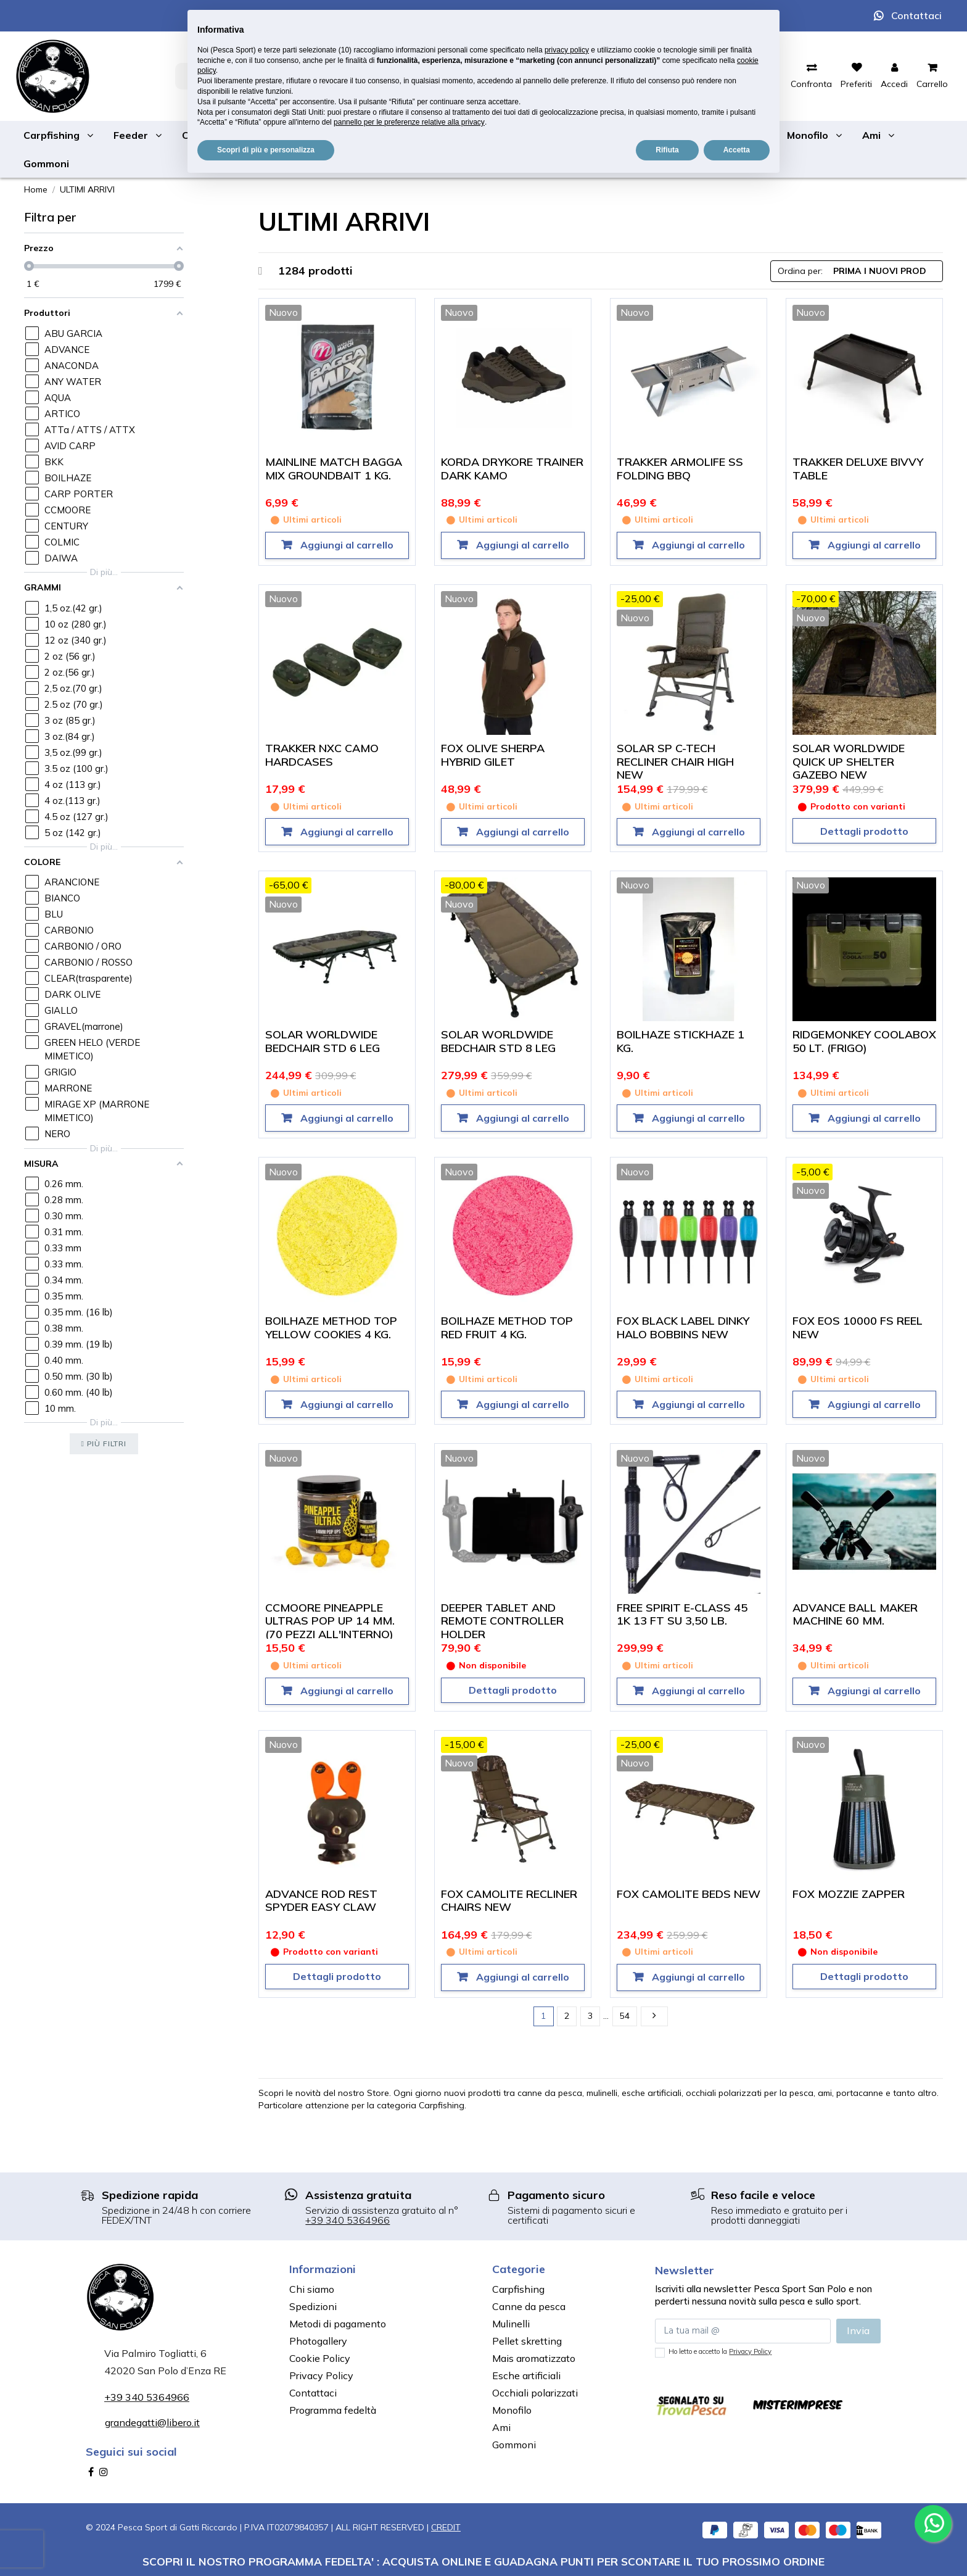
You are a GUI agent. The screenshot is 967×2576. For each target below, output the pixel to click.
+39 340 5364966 (347, 2220)
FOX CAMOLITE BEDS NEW (688, 1894)
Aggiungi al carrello (345, 545)
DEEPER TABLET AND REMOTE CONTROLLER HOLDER (502, 1621)
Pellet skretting (527, 2341)
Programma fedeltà (332, 2410)
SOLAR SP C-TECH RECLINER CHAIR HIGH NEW (675, 761)
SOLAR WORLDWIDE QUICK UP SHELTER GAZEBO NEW (848, 761)
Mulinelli (511, 2323)
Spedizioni (313, 2306)
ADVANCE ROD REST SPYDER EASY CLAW (321, 1901)
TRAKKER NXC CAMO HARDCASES (322, 755)
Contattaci (916, 15)
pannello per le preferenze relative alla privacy (409, 122)
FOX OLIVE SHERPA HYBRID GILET (493, 755)
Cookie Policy (319, 2358)
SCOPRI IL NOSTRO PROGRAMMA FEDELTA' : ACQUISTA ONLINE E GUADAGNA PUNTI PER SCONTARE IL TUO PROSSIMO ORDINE (483, 2561)
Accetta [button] (736, 150)
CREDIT (446, 2527)
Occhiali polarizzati (535, 2393)
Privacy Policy (321, 2375)
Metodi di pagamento (337, 2323)
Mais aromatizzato (533, 2358)
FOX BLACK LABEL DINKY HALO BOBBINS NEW (683, 1327)
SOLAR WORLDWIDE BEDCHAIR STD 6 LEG (322, 1041)
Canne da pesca (529, 2306)
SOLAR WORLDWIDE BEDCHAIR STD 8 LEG (498, 1041)
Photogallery (318, 2341)
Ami (501, 2427)
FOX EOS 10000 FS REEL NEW (857, 1327)
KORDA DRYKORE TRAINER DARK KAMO (512, 468)
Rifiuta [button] (667, 150)
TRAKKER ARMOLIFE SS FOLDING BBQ (680, 468)
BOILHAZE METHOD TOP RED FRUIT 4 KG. (507, 1327)
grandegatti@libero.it (152, 2422)
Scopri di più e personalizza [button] (266, 150)
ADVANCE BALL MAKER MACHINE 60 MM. (855, 1614)
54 (625, 2015)
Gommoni (514, 2444)
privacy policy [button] (567, 50)
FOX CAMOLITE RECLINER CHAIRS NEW (509, 1901)
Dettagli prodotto (864, 831)
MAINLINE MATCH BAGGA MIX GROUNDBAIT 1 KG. (333, 468)
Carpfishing (518, 2289)
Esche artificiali (526, 2375)
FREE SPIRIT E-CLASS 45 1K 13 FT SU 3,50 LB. (682, 1614)
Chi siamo (311, 2289)
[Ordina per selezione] (856, 271)
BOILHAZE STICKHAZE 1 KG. (680, 1041)
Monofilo (512, 2410)
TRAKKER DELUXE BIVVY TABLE (857, 468)
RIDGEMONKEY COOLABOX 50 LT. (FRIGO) (864, 1041)
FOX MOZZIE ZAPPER (848, 1894)
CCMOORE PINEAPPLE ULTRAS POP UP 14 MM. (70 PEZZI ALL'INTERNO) (330, 1621)
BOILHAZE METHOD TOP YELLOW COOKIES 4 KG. (331, 1327)
